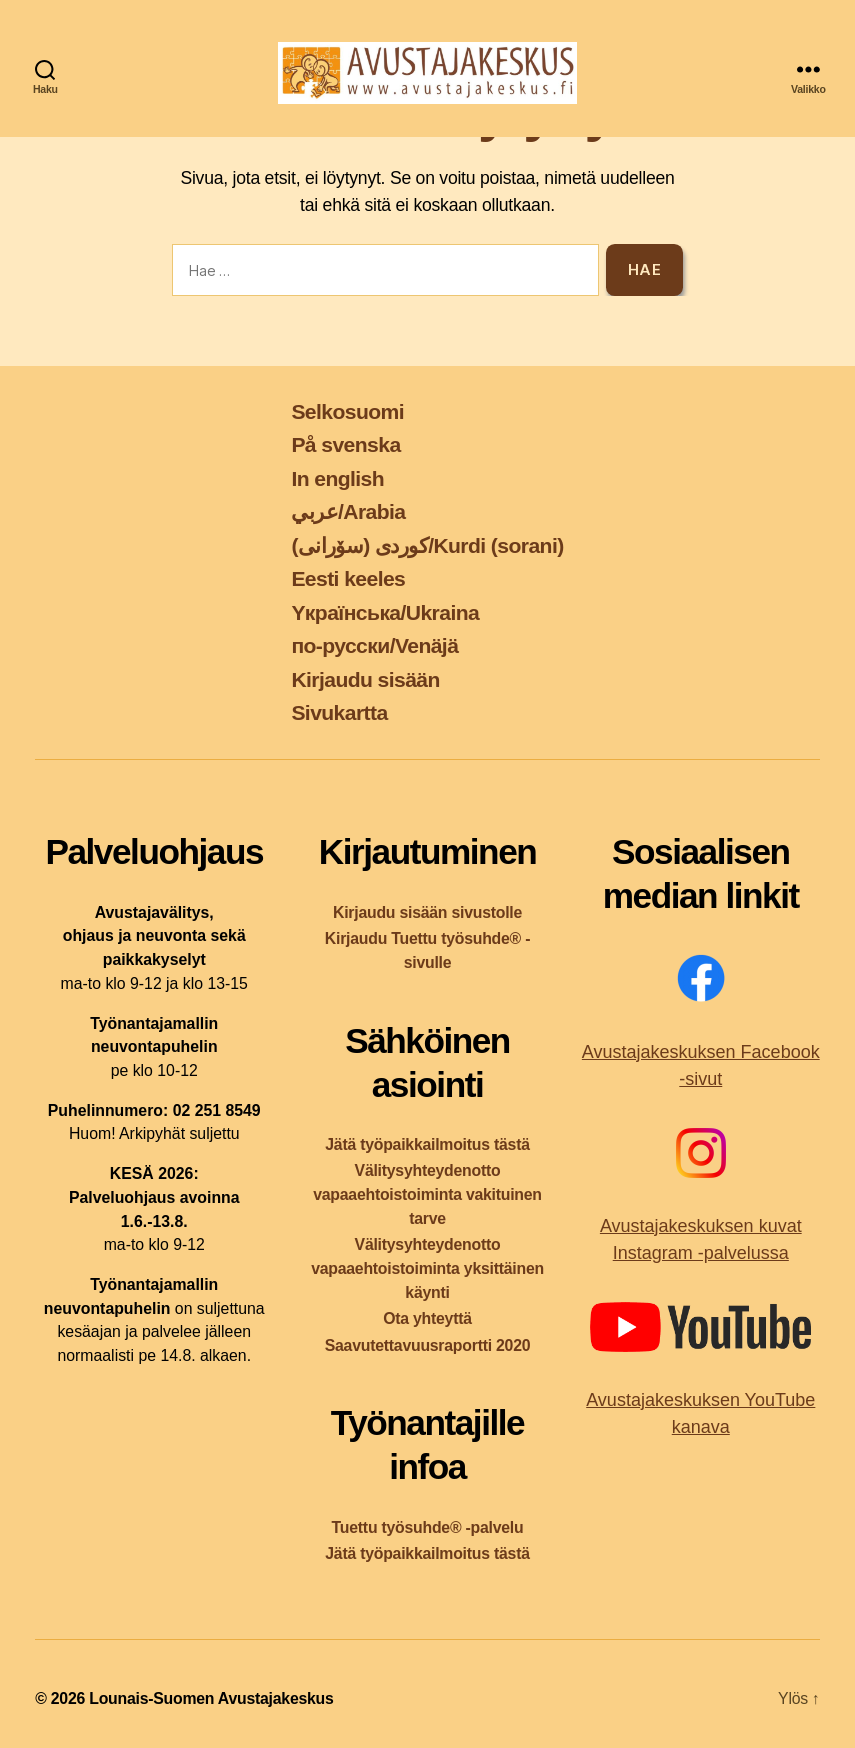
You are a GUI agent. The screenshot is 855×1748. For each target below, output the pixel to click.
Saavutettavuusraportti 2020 (428, 1345)
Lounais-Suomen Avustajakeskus (211, 1698)
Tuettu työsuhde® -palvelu (428, 1527)
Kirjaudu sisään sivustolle (427, 912)
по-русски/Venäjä (374, 645)
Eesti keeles (348, 578)
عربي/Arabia (348, 511)
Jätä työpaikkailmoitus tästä (427, 1144)
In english (337, 478)
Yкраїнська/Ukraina (385, 612)
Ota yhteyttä (427, 1318)
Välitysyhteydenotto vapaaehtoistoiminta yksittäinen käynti (427, 1268)
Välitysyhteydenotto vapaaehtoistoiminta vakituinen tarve (427, 1194)
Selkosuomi (347, 411)
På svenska (345, 444)
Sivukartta (339, 712)
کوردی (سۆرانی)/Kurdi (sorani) (427, 545)
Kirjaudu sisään (365, 679)
